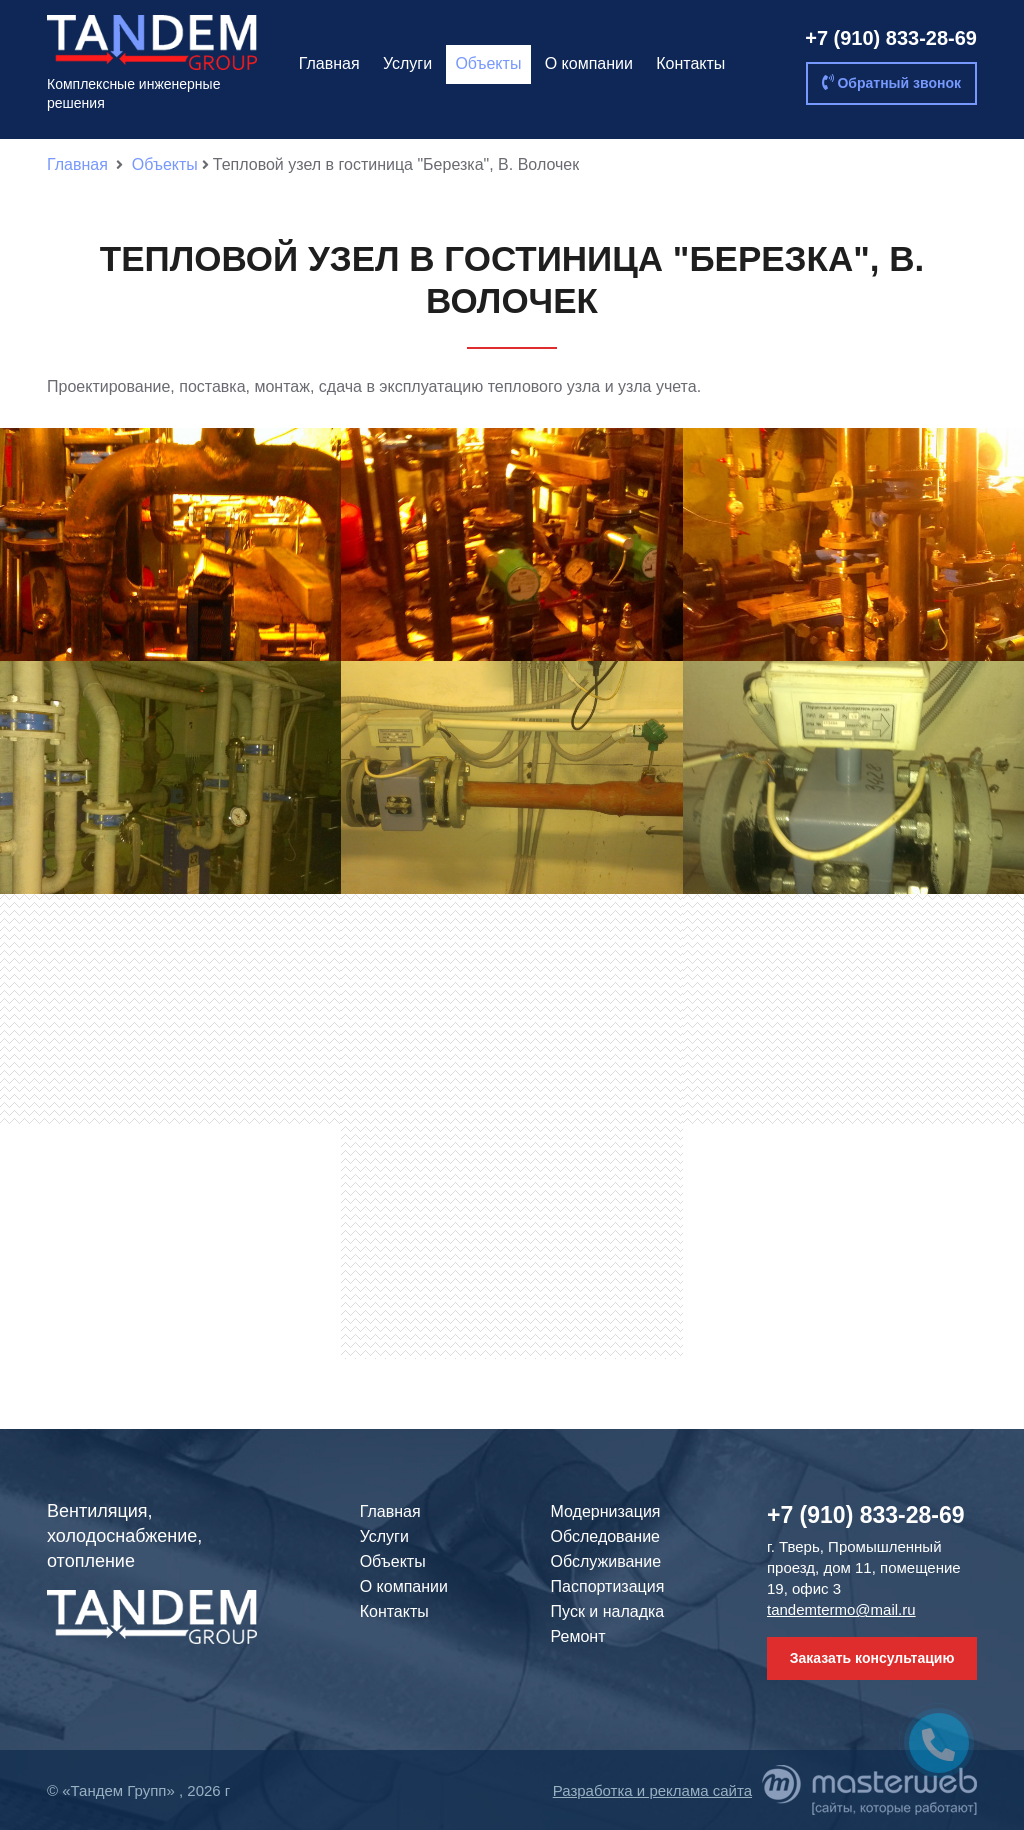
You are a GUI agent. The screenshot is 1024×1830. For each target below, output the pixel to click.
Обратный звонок (891, 82)
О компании (589, 63)
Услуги (407, 63)
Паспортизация (608, 1586)
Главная (329, 63)
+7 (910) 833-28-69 (891, 38)
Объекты (488, 63)
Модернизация (606, 1511)
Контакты (690, 63)
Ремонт (578, 1636)
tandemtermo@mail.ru (841, 1609)
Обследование (605, 1536)
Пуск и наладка (608, 1611)
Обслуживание (606, 1561)
